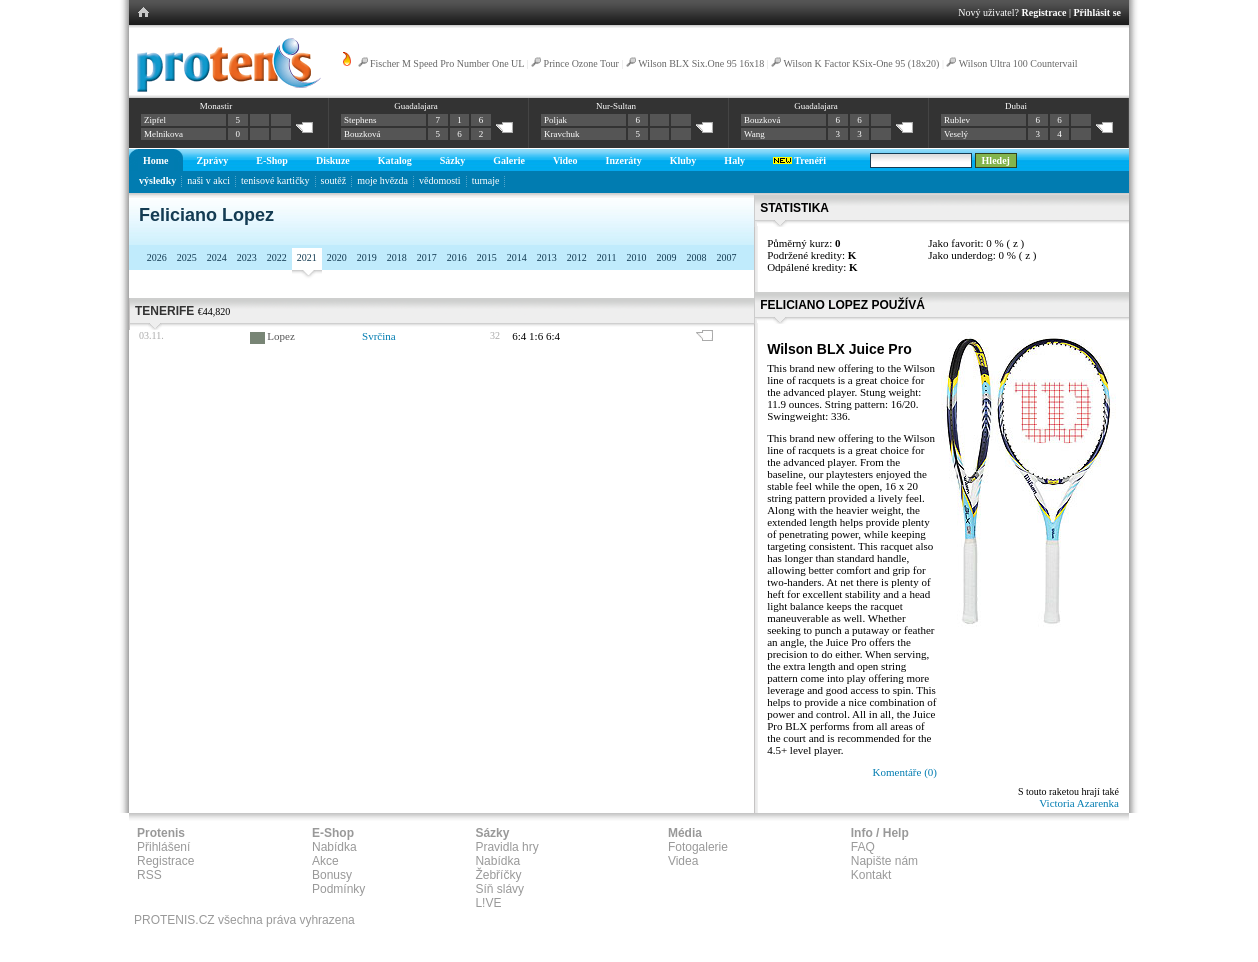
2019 (367, 257)
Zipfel (155, 120)
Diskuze (333, 160)
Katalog (395, 160)
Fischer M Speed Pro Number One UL (447, 63)
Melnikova (163, 134)
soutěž (334, 180)
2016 (457, 257)
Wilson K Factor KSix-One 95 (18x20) (861, 63)
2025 (187, 257)
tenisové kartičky (275, 180)
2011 (607, 257)
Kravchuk (562, 134)
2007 (726, 257)
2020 (337, 257)
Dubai (1016, 106)
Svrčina (379, 336)
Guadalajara (415, 106)
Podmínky (338, 889)
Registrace (1044, 12)
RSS (149, 875)
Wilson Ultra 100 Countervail (1018, 63)
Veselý (956, 134)
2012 (577, 257)
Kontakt (871, 875)
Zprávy (213, 160)
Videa (683, 861)
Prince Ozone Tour (581, 63)
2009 (666, 257)
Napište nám (884, 861)
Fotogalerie (698, 847)
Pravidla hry (506, 847)
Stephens (360, 120)
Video (565, 160)
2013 (547, 257)
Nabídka (334, 847)
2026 (157, 257)
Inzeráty (624, 160)
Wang (754, 134)
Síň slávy (499, 889)
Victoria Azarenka (1079, 803)
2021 (307, 257)
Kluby (683, 160)
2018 (397, 257)
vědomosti (440, 180)
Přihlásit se (1098, 12)
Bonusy (332, 875)
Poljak (555, 120)
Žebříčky (498, 875)
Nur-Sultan (616, 106)
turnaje (486, 180)
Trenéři (799, 160)
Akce (325, 861)
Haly (734, 160)
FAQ (863, 847)
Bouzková (362, 134)
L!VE (488, 903)
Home (156, 160)
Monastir (216, 106)
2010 (636, 257)
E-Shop (272, 160)
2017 (427, 257)
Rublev (957, 120)
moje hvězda (382, 180)
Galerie (509, 160)
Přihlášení (163, 847)
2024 (217, 257)
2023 (247, 257)
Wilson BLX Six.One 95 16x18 (701, 63)
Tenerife (164, 311)
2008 (696, 257)
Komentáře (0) (905, 772)
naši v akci (208, 180)
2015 (487, 257)
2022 (277, 257)
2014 (517, 257)
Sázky (453, 160)
